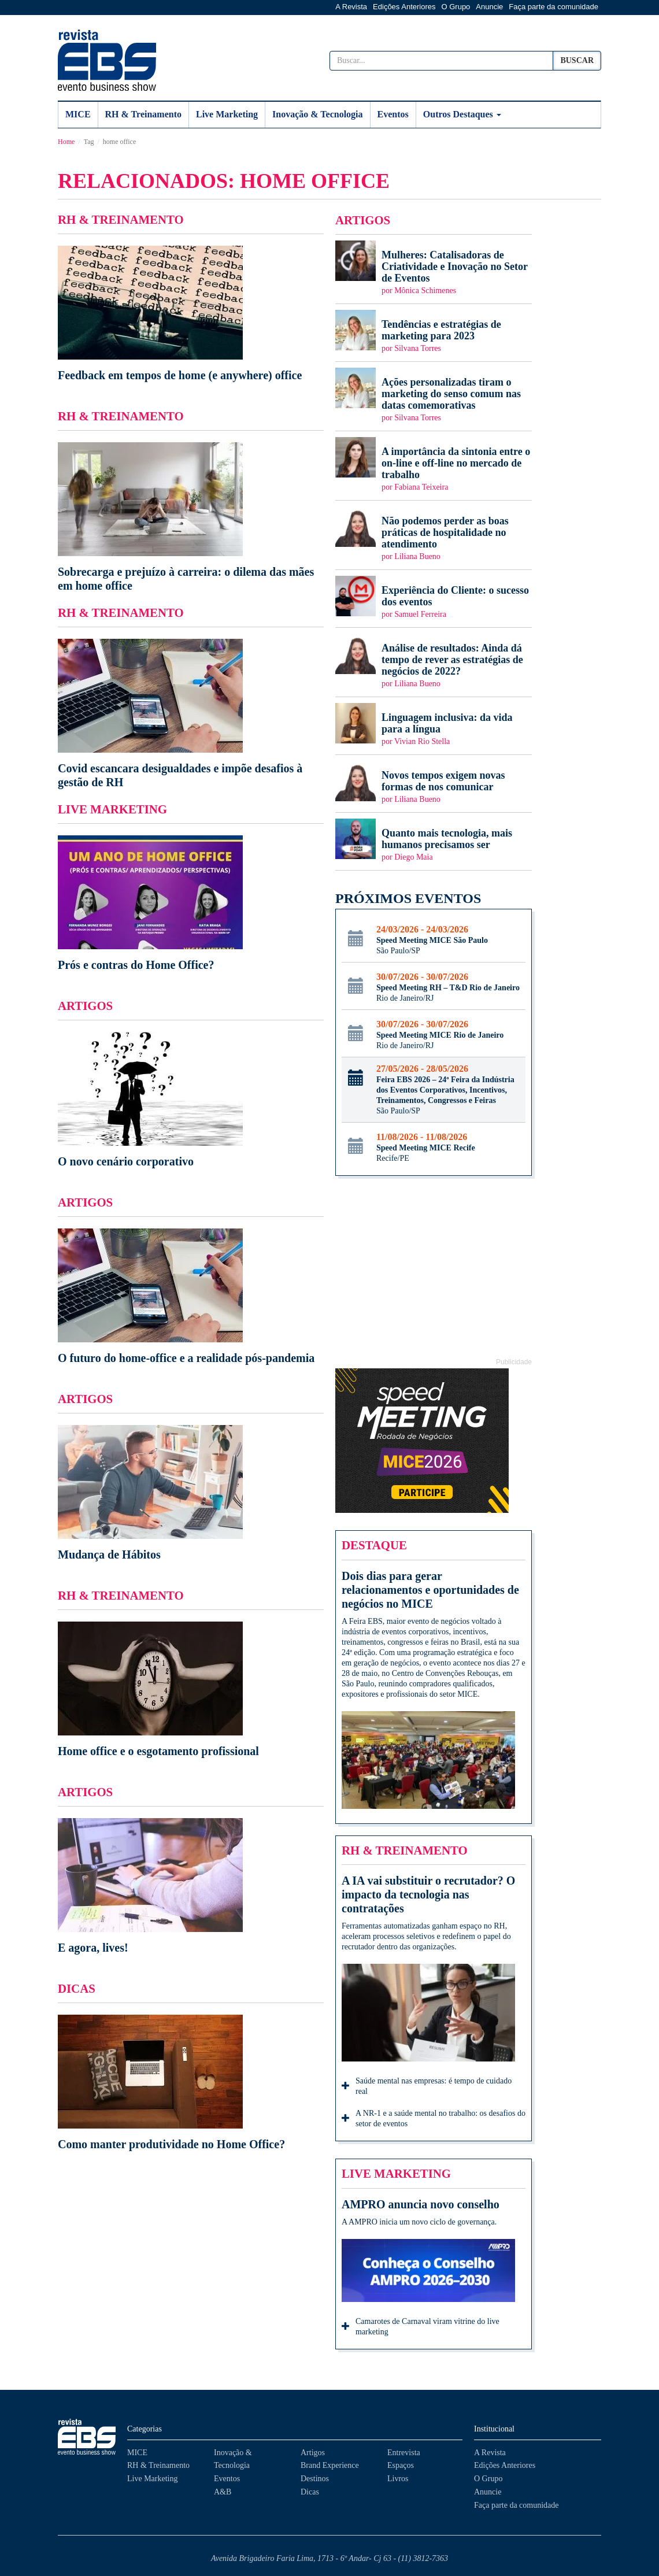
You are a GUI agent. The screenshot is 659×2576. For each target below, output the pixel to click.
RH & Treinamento (143, 114)
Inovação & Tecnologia (317, 114)
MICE (78, 114)
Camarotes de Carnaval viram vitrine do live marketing (420, 2326)
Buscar (577, 60)
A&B (222, 2492)
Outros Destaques (462, 114)
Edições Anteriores (404, 6)
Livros (398, 2478)
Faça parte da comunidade (553, 6)
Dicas (310, 2492)
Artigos (313, 2452)
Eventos (393, 114)
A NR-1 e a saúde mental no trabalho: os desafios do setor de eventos (433, 2118)
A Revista (351, 6)
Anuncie (489, 6)
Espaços (400, 2465)
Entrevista (403, 2452)
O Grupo (456, 6)
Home (66, 142)
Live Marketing (227, 114)
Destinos (315, 2478)
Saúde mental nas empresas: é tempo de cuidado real (427, 2086)
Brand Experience (330, 2465)
